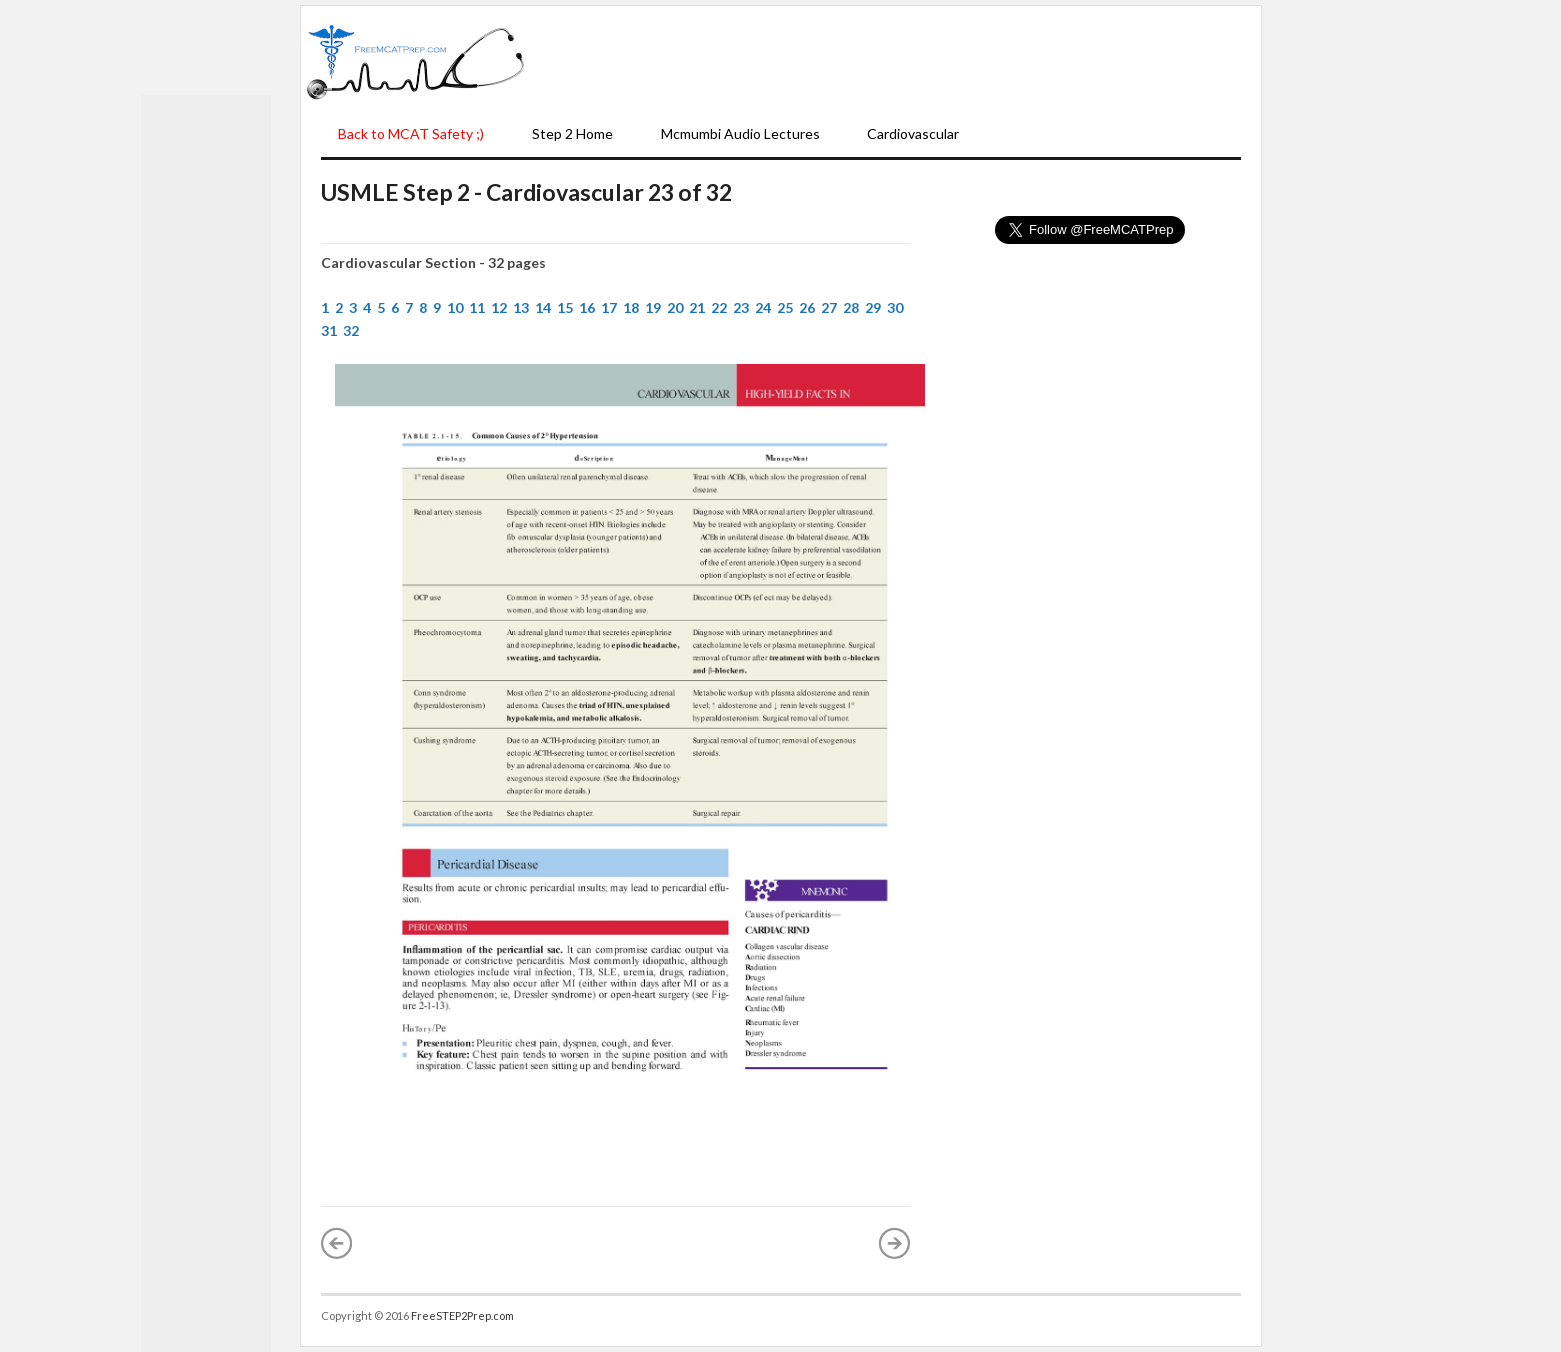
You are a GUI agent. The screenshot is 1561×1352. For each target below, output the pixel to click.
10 (455, 307)
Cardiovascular (913, 133)
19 (653, 307)
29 (873, 307)
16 (587, 307)
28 (851, 307)
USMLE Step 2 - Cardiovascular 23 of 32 (526, 192)
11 (477, 307)
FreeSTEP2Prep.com (462, 1315)
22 (719, 307)
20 (675, 307)
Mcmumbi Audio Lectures (740, 133)
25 (785, 307)
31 (329, 330)
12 (499, 307)
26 (807, 307)
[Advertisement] (893, 61)
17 (609, 307)
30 (895, 307)
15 (565, 307)
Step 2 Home (572, 133)
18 (631, 307)
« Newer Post (337, 1243)
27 (829, 307)
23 (741, 307)
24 (763, 307)
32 (351, 330)
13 (521, 307)
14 (543, 307)
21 (697, 307)
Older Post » (895, 1243)
